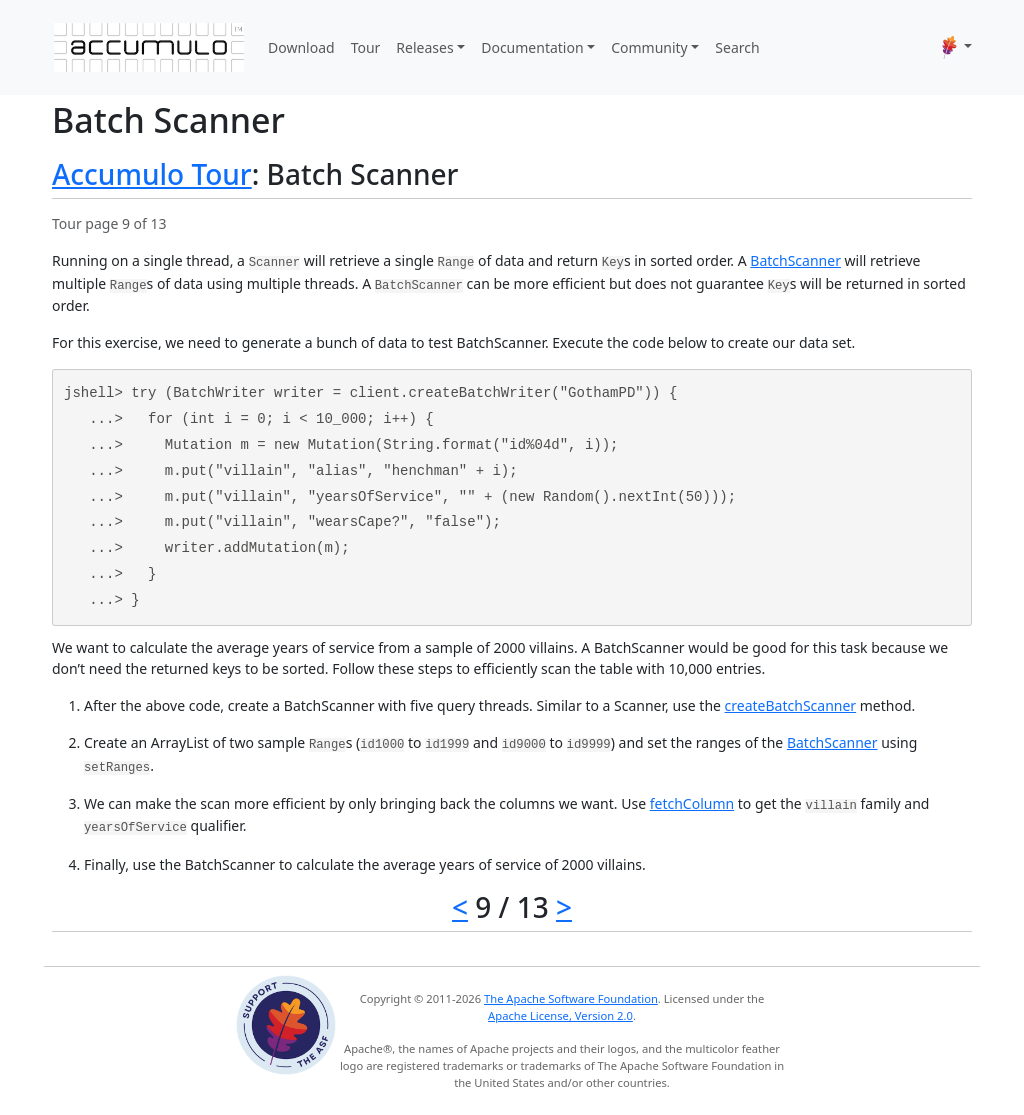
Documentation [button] (532, 47)
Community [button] (649, 47)
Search (737, 47)
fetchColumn (692, 803)
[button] (957, 47)
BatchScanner (795, 260)
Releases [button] (424, 47)
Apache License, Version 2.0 (560, 1015)
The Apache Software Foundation (571, 998)
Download (301, 47)
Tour (366, 47)
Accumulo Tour (152, 174)
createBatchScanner (791, 705)
